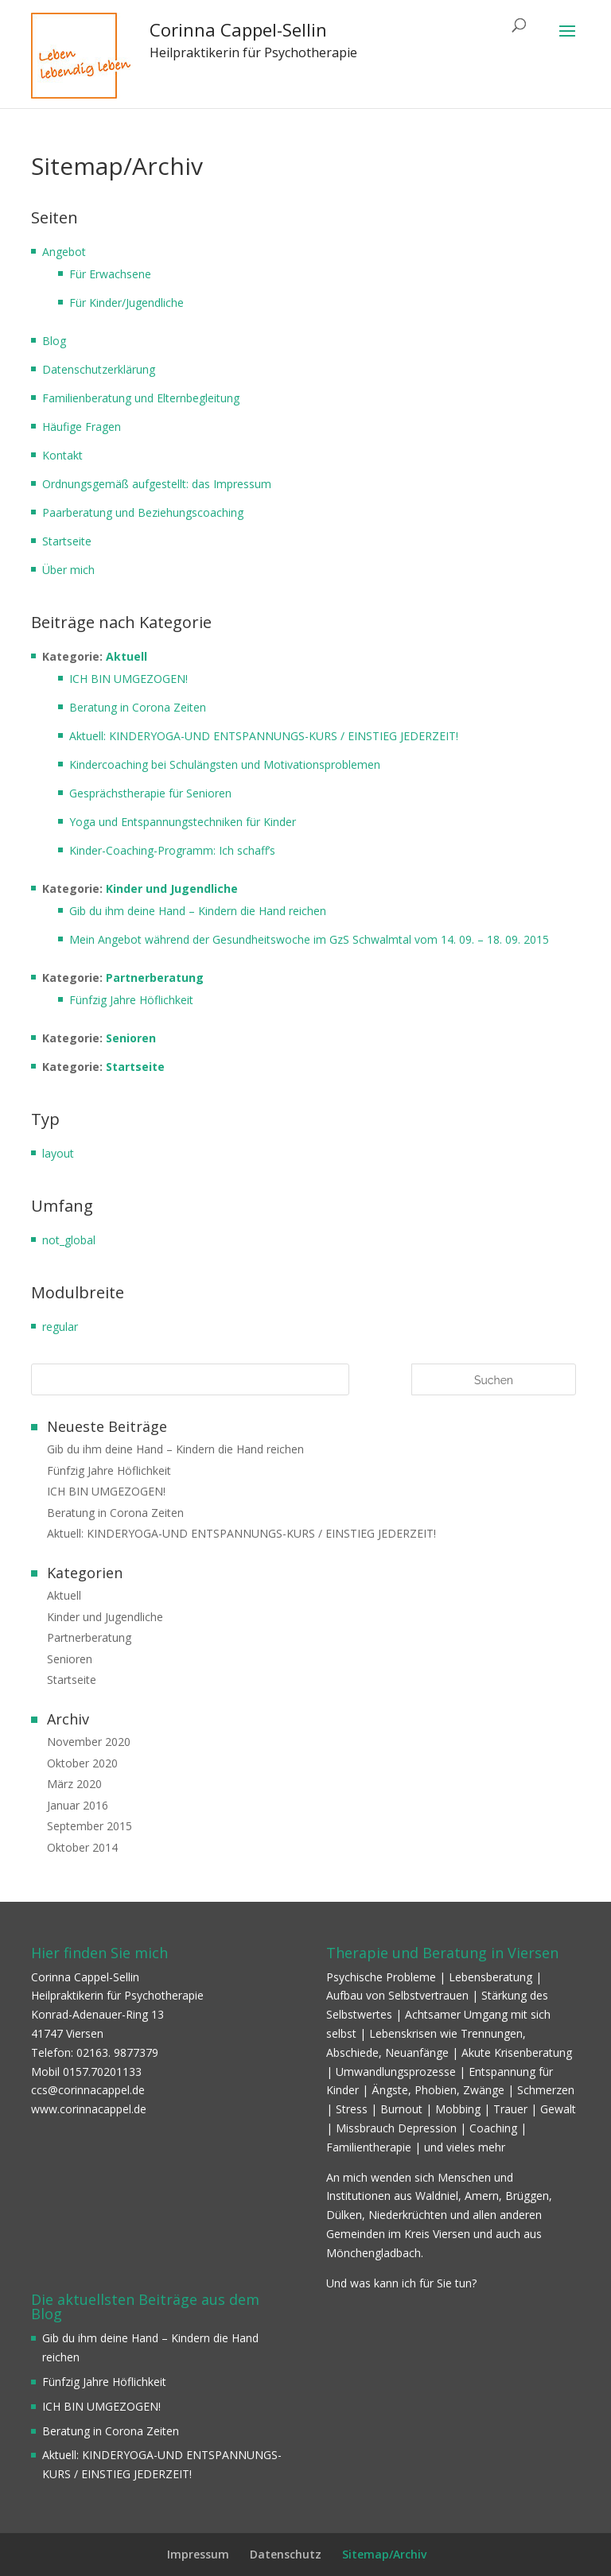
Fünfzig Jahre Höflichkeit (131, 999)
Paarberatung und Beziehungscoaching (142, 512)
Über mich (68, 569)
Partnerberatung (155, 977)
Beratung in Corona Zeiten (137, 707)
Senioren (131, 1038)
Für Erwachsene (110, 273)
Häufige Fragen (81, 426)
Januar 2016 (77, 1805)
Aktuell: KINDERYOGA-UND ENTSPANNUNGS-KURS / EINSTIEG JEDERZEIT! (263, 735)
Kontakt (62, 455)
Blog (54, 340)
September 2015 (89, 1825)
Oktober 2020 (82, 1763)
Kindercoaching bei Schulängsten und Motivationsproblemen (224, 764)
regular (60, 1326)
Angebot (64, 251)
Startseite (66, 541)
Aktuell (126, 656)
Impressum (198, 2554)
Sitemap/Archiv (384, 2554)
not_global (68, 1239)
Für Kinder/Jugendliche (126, 302)
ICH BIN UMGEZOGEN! (128, 678)
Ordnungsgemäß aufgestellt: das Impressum (156, 483)
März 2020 (74, 1783)
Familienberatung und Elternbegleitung (140, 397)
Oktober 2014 (82, 1847)
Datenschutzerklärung (98, 369)
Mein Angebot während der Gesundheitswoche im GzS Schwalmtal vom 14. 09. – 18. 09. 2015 (309, 939)
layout (58, 1153)
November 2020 (88, 1741)
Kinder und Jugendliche (172, 888)
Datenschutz (285, 2554)
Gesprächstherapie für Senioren (150, 793)
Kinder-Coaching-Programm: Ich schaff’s (172, 850)
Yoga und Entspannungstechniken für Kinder (182, 821)
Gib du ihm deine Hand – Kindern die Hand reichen (197, 910)
